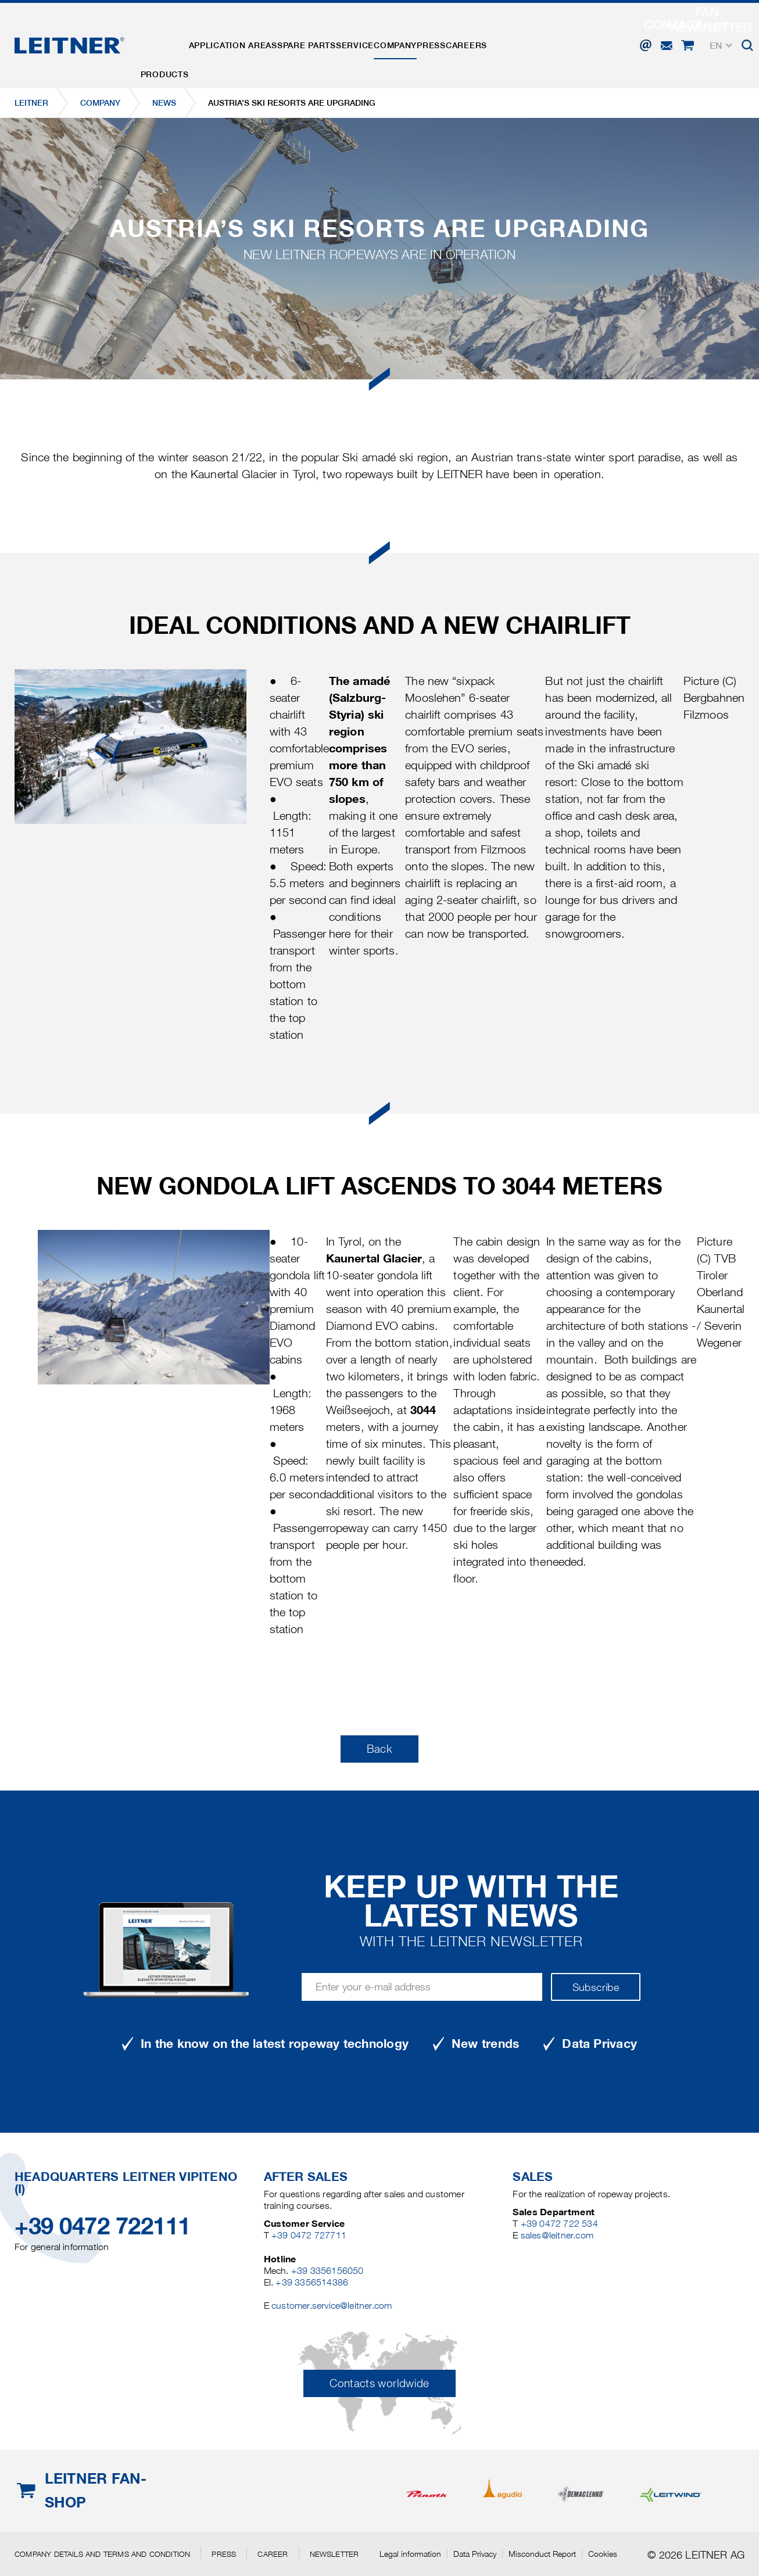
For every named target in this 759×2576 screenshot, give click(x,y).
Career (272, 2554)
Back (379, 1749)
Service (395, 36)
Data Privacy (474, 2554)
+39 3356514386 (311, 2282)
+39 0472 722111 (103, 2226)
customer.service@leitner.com (331, 2305)
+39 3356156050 (327, 2270)
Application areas (250, 36)
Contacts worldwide (379, 2383)
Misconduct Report (542, 2554)
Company (448, 36)
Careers (542, 36)
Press (495, 36)
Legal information (410, 2554)
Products (170, 36)
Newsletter (334, 2554)
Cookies (602, 2554)
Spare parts (335, 36)
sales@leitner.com (557, 2235)
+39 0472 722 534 (559, 2223)
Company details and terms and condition (102, 2554)
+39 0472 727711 (308, 2235)
